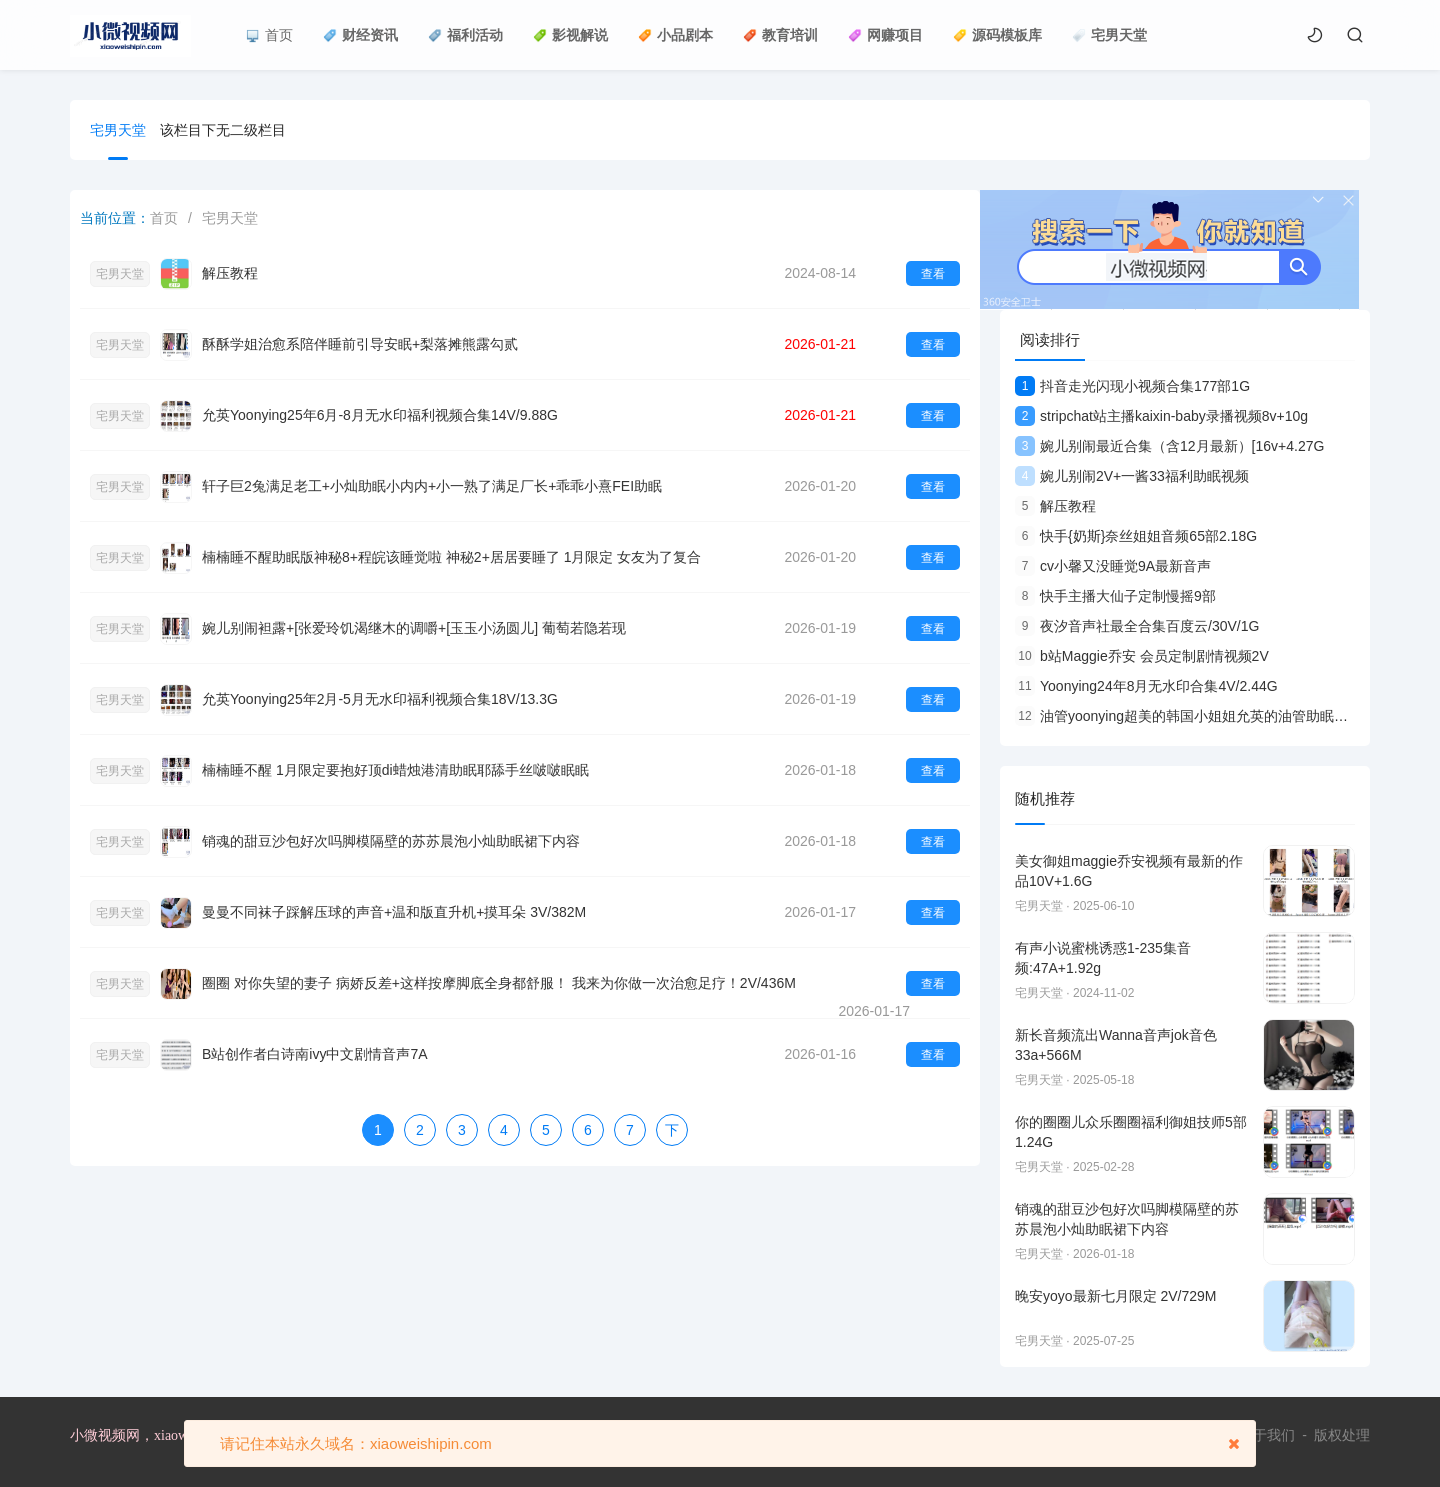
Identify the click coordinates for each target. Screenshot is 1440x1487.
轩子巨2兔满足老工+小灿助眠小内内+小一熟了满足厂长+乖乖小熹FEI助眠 (432, 486)
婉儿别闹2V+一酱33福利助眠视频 (1132, 476)
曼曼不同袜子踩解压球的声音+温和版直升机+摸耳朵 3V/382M (394, 912)
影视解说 (570, 35)
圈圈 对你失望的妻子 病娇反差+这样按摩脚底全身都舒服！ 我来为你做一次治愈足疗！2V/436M (499, 983)
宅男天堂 (1109, 35)
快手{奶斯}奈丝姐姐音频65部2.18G (1136, 536)
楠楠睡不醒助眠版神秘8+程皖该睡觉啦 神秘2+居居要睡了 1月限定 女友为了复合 (451, 557)
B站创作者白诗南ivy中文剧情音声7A (315, 1054)
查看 (933, 274)
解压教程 (230, 273)
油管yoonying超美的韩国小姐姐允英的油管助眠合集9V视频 (1211, 716)
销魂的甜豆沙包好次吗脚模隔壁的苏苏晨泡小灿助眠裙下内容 (391, 841)
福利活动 (465, 35)
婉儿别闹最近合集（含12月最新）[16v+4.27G (1169, 446)
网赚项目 (885, 35)
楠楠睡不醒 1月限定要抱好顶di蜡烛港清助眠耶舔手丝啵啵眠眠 (395, 770)
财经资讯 (360, 35)
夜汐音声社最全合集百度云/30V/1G (1137, 626)
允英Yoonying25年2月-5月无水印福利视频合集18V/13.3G (380, 699)
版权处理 (1342, 1435)
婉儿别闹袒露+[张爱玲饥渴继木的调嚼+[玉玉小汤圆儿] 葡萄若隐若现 (414, 628)
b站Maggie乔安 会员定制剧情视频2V (1142, 656)
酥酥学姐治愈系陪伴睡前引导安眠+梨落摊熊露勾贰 (360, 344)
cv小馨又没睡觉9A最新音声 (1113, 566)
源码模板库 (997, 35)
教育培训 (780, 35)
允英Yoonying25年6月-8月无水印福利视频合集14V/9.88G (380, 415)
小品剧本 (675, 35)
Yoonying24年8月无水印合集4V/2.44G (1146, 686)
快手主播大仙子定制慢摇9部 (1115, 596)
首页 (269, 35)
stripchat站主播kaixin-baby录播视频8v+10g (1161, 416)
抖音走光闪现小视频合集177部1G (1132, 386)
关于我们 (1267, 1435)
